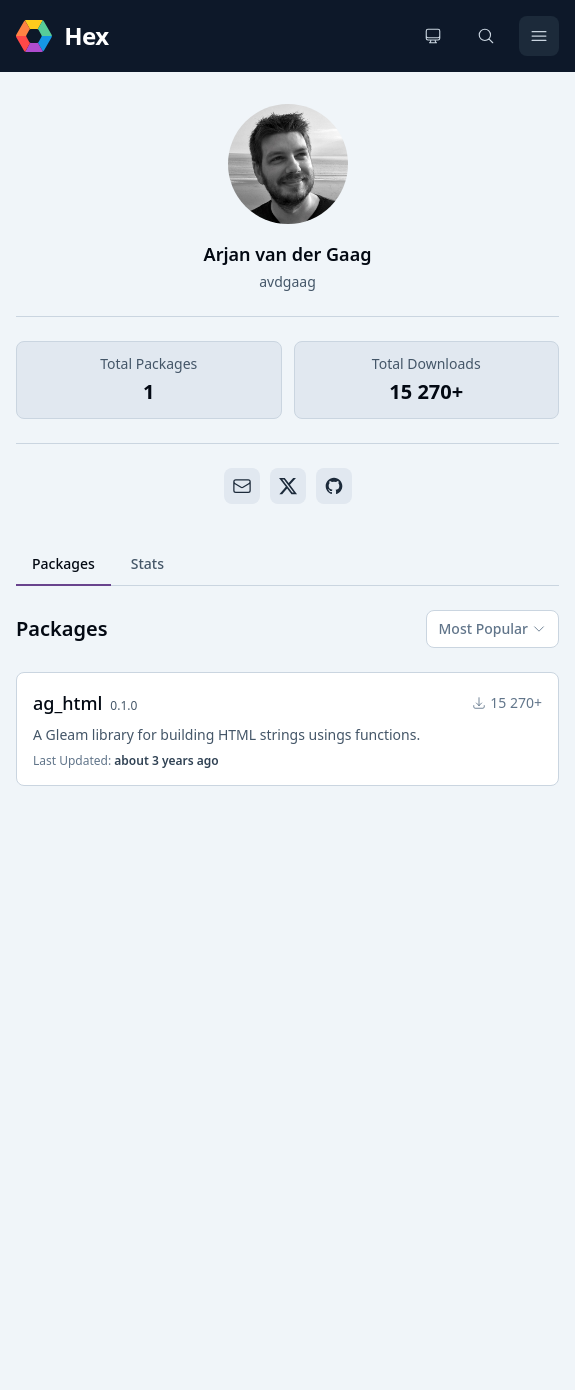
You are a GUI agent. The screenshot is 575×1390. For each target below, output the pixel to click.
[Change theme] (433, 36)
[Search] (486, 36)
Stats (147, 563)
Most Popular (492, 628)
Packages (63, 563)
